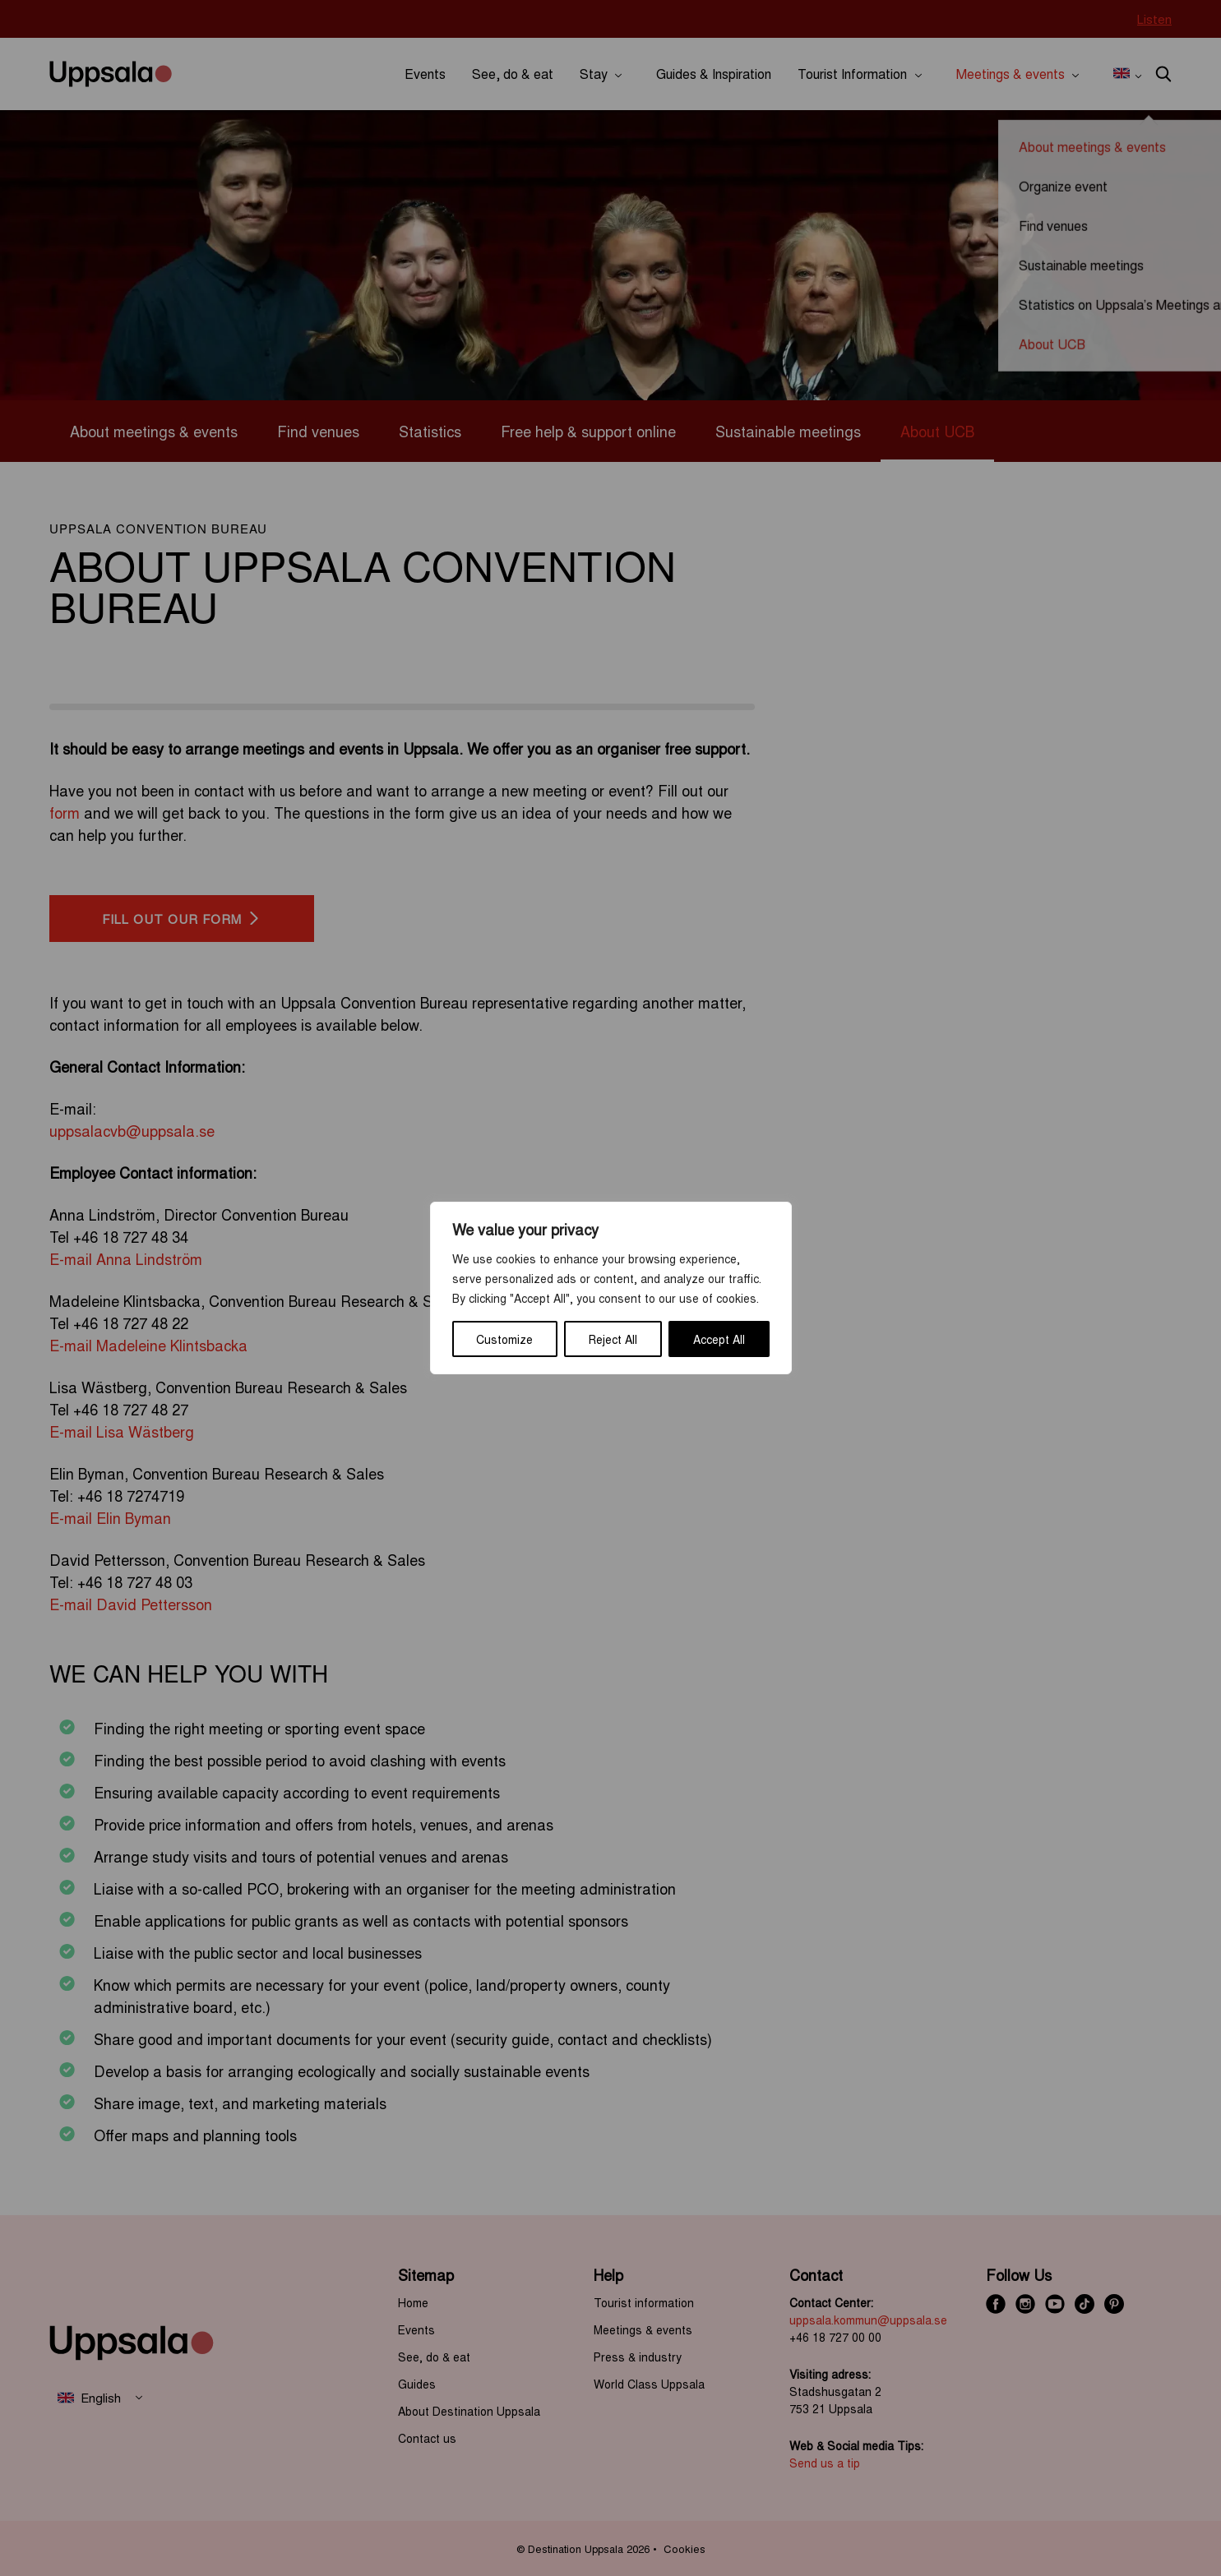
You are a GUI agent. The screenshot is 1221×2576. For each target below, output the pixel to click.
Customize (504, 1339)
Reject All (613, 1339)
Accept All (719, 1339)
